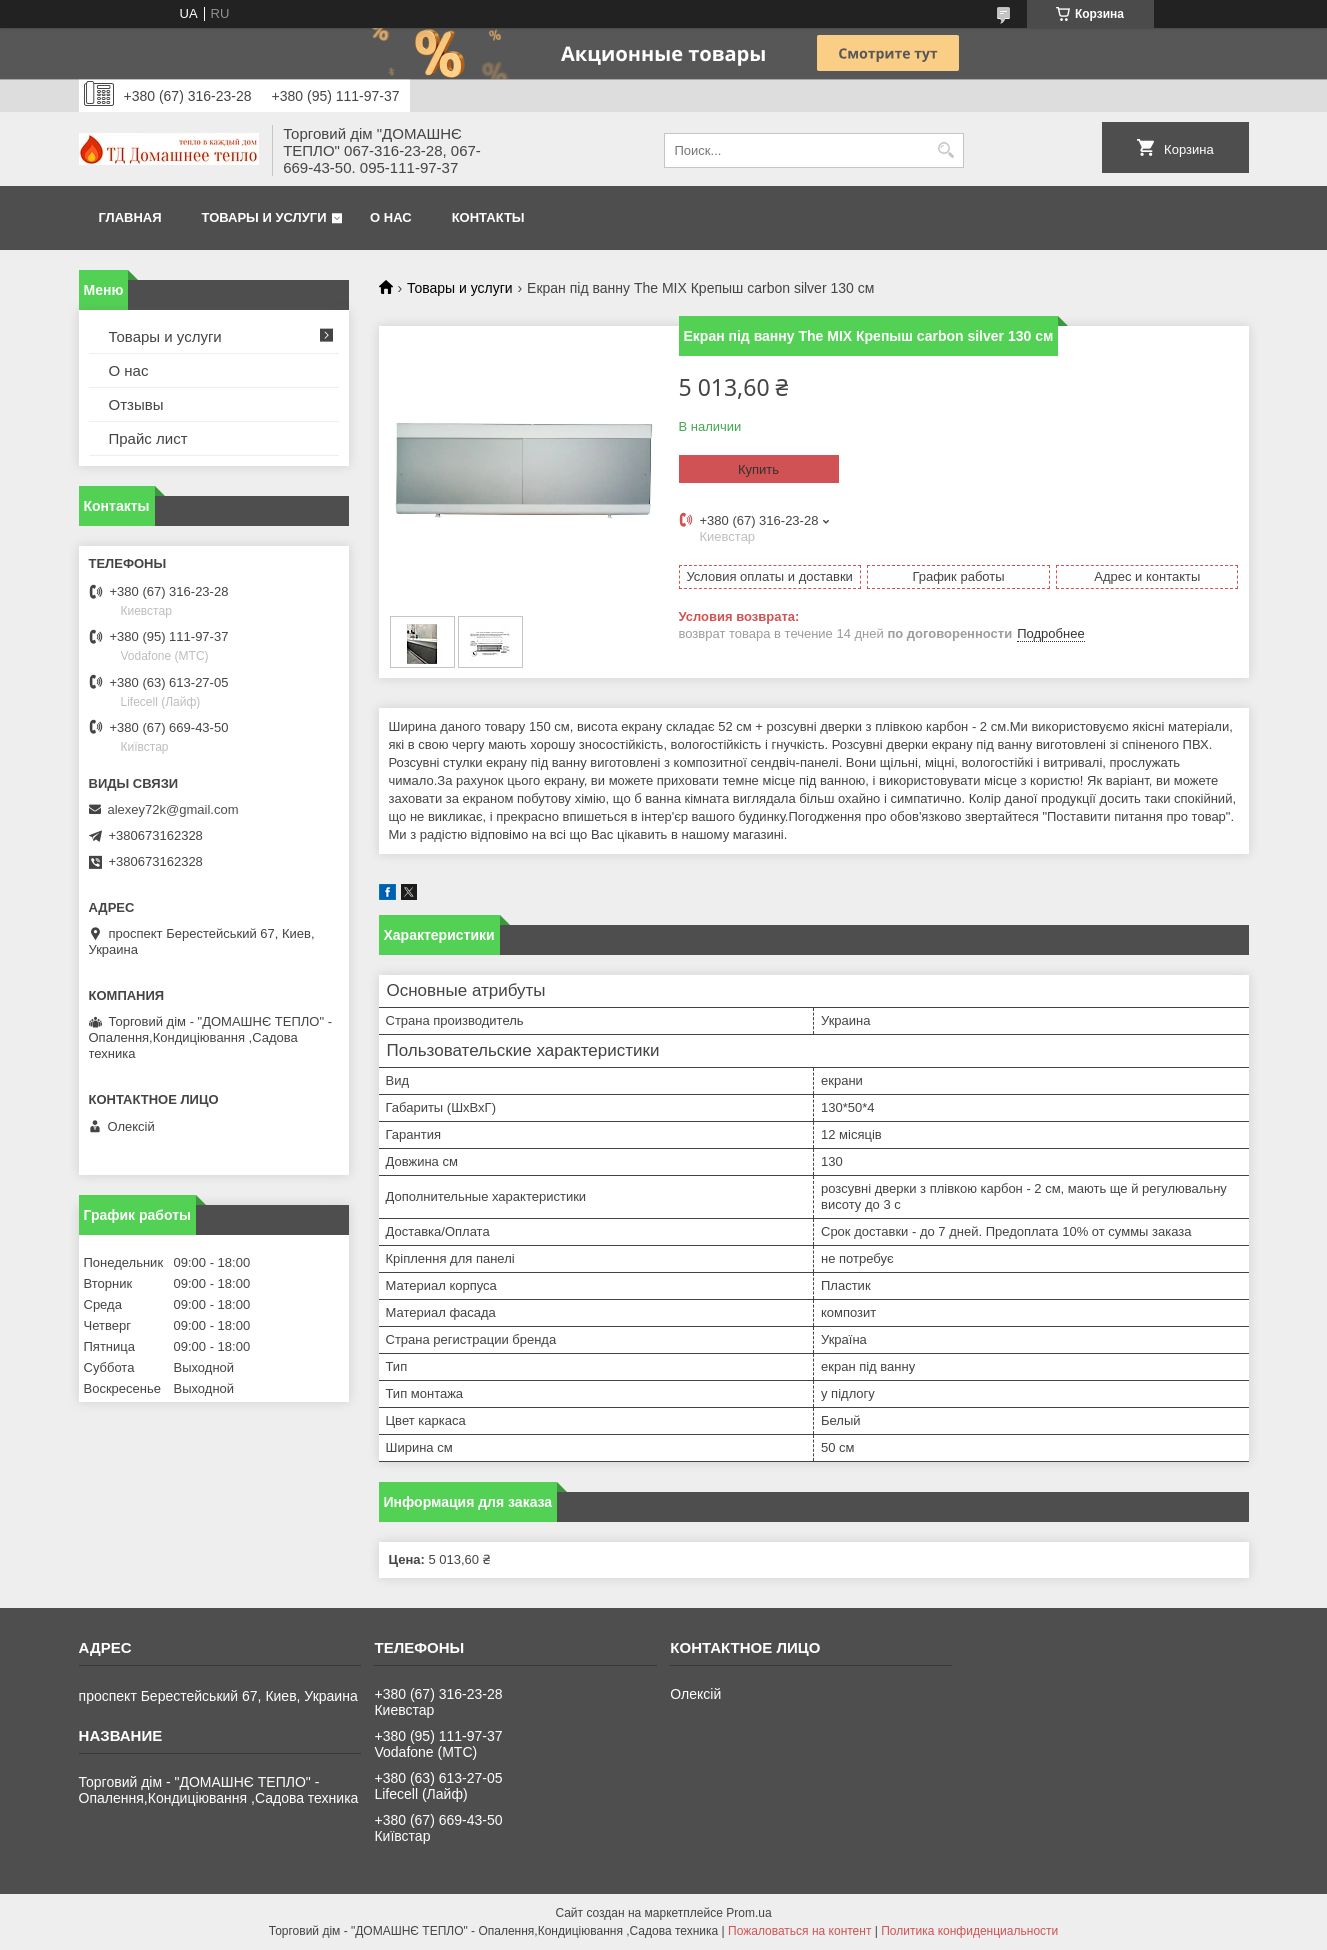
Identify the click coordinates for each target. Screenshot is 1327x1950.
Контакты (488, 217)
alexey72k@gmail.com (173, 809)
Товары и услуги (264, 217)
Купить (758, 469)
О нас (391, 217)
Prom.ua (748, 1913)
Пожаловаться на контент (799, 1931)
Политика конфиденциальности (969, 1931)
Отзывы (136, 404)
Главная (130, 217)
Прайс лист (148, 438)
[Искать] (946, 150)
